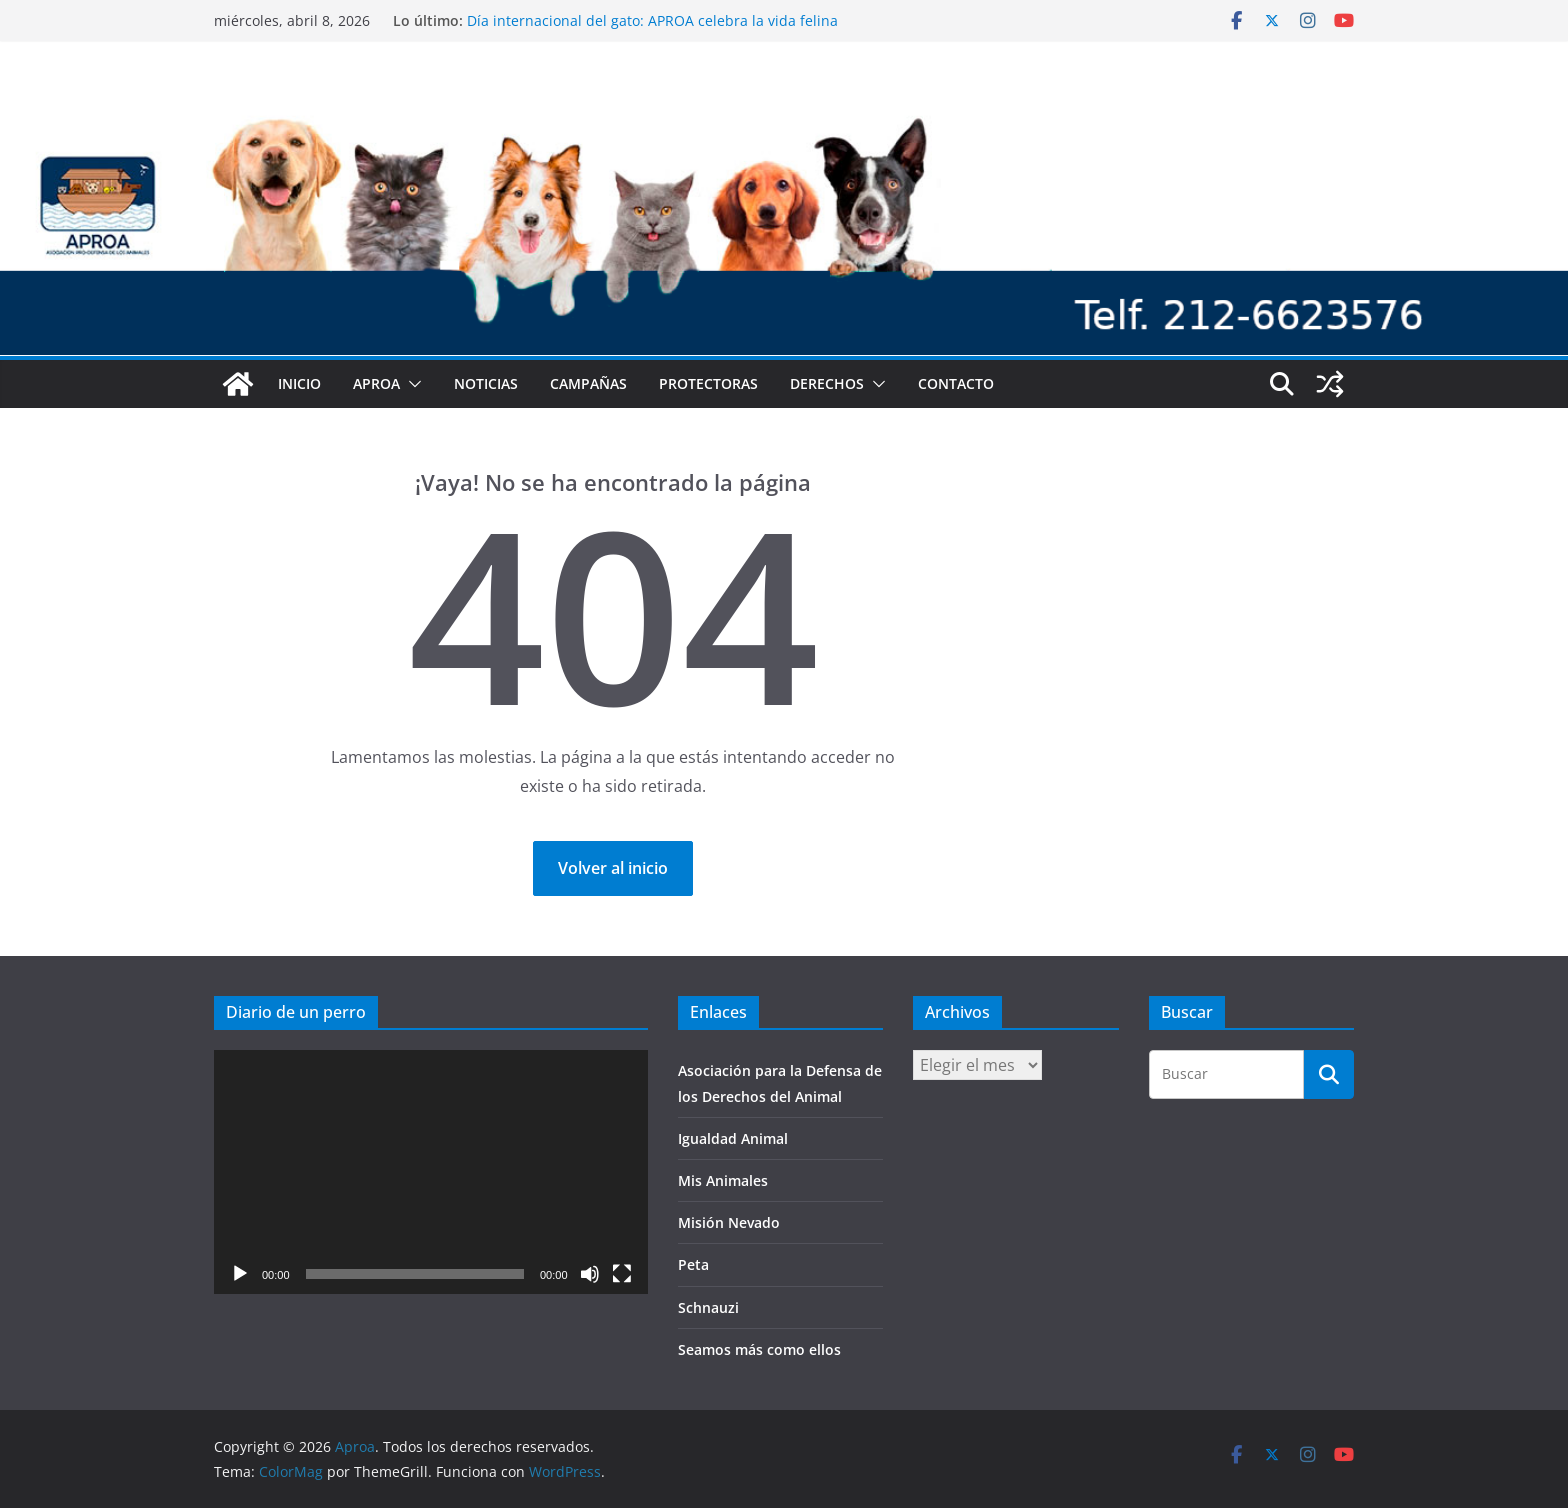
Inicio (299, 383)
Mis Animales (723, 1180)
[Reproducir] (240, 1274)
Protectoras (708, 383)
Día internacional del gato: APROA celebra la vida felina (652, 20)
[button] (411, 384)
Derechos (827, 383)
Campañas (588, 383)
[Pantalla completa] (622, 1274)
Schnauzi (708, 1307)
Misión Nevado (729, 1222)
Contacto (956, 383)
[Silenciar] (590, 1274)
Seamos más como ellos (759, 1349)
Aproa (376, 383)
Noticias (486, 383)
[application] (431, 1172)
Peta (693, 1264)
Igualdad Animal (733, 1138)
